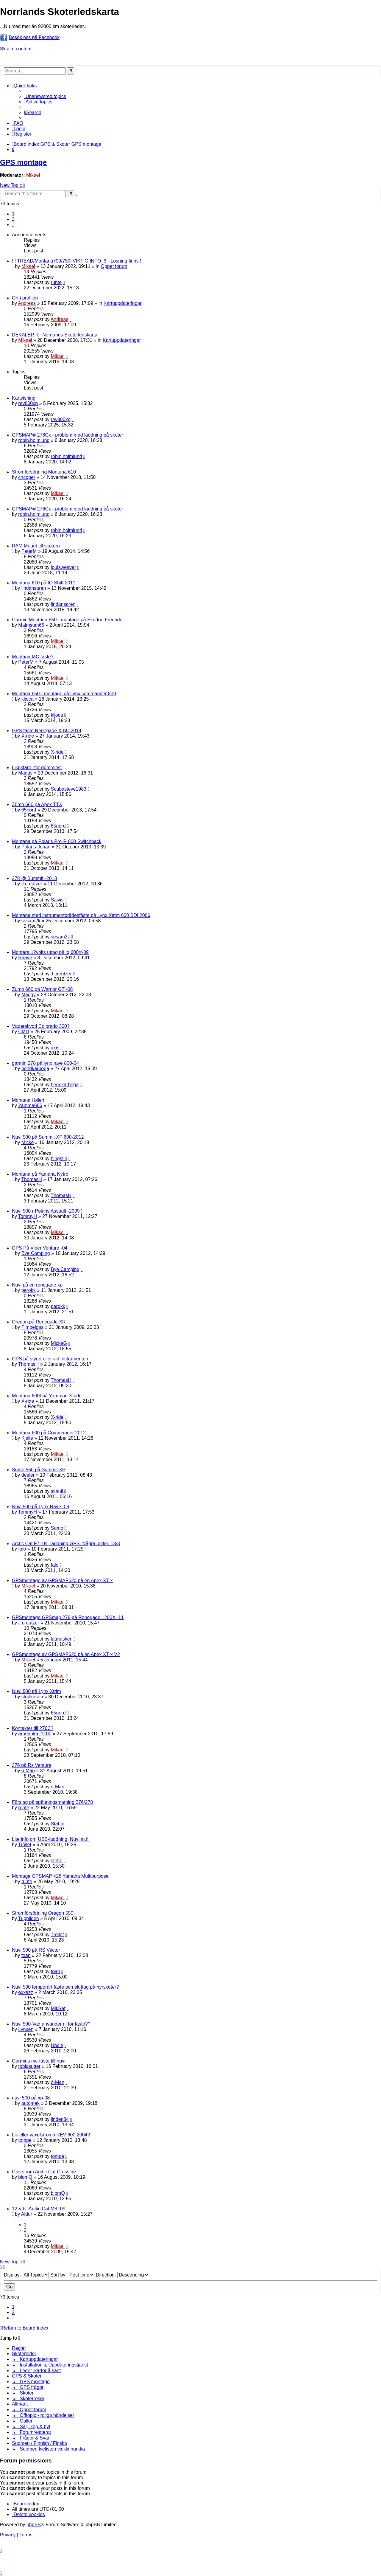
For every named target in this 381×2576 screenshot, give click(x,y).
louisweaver (63, 567)
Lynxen (25, 2029)
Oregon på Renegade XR (39, 1321)
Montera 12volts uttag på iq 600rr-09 (50, 952)
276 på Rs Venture (31, 1765)
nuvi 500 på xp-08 (31, 2097)
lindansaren (33, 588)
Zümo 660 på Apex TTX (37, 804)
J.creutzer (31, 883)
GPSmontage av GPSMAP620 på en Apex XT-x (62, 1580)
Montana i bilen (28, 1100)
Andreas (27, 303)
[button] (13, 224)
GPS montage (23, 162)
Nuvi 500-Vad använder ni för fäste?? (51, 2023)
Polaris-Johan (36, 846)
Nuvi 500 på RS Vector (36, 1950)
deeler (28, 1475)
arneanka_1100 (34, 1733)
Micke (27, 1142)
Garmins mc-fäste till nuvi (38, 2060)
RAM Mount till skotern (36, 545)
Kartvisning (23, 398)
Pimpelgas (32, 1327)
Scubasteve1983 (68, 789)
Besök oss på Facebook (34, 37)
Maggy (25, 772)
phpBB (33, 2524)
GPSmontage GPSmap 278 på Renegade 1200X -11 (68, 1617)
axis (55, 1047)
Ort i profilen (25, 297)
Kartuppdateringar (123, 303)
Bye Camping (35, 1253)
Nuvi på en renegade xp (37, 1284)
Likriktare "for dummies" (37, 767)
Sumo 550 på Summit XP (38, 1469)
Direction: (122, 2274)
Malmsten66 (31, 625)
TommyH (27, 1216)
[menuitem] (45, 96)
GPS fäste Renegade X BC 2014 (46, 730)
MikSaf (58, 2008)
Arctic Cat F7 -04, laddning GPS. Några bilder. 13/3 (66, 1543)
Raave (25, 957)
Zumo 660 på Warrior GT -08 (42, 989)
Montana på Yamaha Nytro (40, 1174)
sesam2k (30, 920)
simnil (57, 1491)
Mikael (33, 175)
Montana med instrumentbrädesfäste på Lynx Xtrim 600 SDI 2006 (81, 915)
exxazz (25, 1992)
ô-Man (28, 1770)
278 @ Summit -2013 (34, 878)
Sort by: (72, 2274)
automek (30, 2103)
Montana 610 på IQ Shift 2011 (43, 582)
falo (22, 1548)
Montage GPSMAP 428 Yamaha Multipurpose (60, 1876)
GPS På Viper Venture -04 (39, 1247)
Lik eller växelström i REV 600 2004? (51, 2134)
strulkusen (32, 1696)
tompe (24, 2140)
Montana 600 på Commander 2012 (49, 1432)
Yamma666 (30, 1105)
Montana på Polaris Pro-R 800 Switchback (57, 841)
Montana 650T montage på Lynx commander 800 (64, 693)
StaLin (57, 1823)
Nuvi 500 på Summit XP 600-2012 (48, 1137)
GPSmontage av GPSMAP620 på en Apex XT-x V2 (66, 1654)
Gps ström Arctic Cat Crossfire (44, 2171)
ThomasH (31, 1179)
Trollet (24, 1844)
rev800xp (28, 403)
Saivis (57, 899)
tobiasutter (29, 2066)
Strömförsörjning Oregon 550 (42, 1913)
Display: (26, 2274)
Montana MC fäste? (33, 656)
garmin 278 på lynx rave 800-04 (45, 1063)
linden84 (60, 2119)
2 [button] (13, 219)
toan (26, 1955)
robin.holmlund (33, 440)
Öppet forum (114, 266)
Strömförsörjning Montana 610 (44, 471)
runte (56, 282)
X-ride (27, 735)
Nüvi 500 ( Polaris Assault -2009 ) (47, 1210)
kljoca (27, 699)
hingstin (59, 1158)
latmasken (62, 1638)
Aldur (26, 2214)
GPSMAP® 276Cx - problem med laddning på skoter (67, 434)
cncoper (26, 477)
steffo (57, 1860)
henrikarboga (35, 1068)
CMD (23, 1031)
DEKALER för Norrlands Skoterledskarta (54, 334)
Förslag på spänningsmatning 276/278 (52, 1802)
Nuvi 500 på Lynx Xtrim (36, 1691)
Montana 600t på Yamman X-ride (47, 1395)
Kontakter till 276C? (33, 1728)
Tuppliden (28, 1918)
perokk (28, 1290)
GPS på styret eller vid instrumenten (50, 1358)
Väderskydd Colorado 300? (41, 1026)
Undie (57, 2045)
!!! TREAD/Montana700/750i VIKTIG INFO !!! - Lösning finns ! (76, 260)
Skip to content (16, 48)
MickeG (59, 1343)
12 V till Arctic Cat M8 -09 (38, 2208)
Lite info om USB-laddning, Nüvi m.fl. (51, 1839)
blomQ (25, 2177)
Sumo (57, 1528)
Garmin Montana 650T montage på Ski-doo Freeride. (68, 619)
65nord (28, 809)
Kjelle (27, 1438)
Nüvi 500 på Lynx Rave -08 (40, 1506)
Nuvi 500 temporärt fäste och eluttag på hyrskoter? (65, 1987)
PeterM (29, 551)
